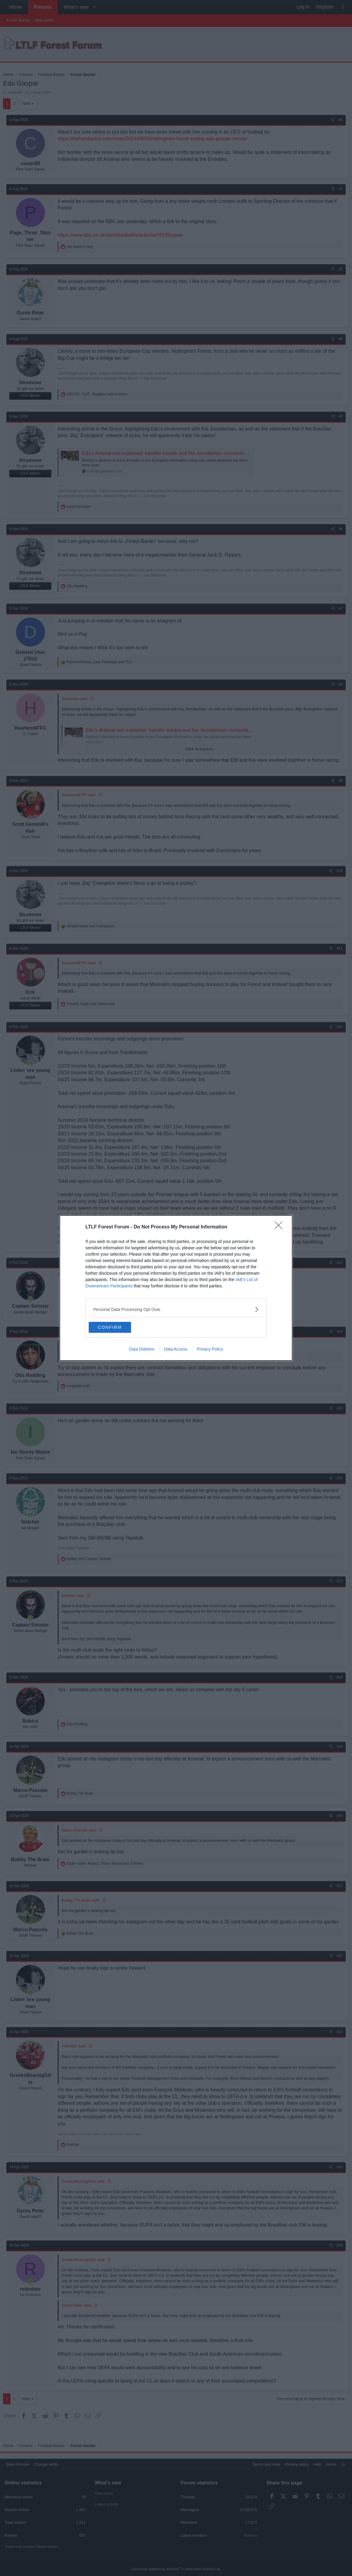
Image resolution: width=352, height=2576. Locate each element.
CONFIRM (117, 1327)
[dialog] (176, 1288)
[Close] (280, 1226)
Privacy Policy (210, 1349)
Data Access (175, 1349)
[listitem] (176, 1309)
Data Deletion (142, 1349)
